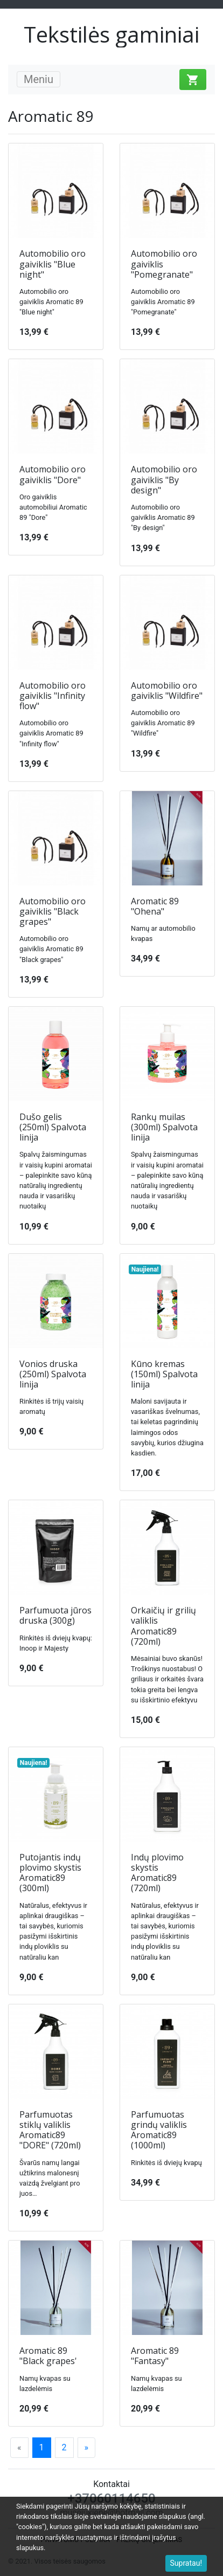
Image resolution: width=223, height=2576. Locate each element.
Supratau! (186, 2563)
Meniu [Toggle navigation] (38, 79)
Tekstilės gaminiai (111, 34)
